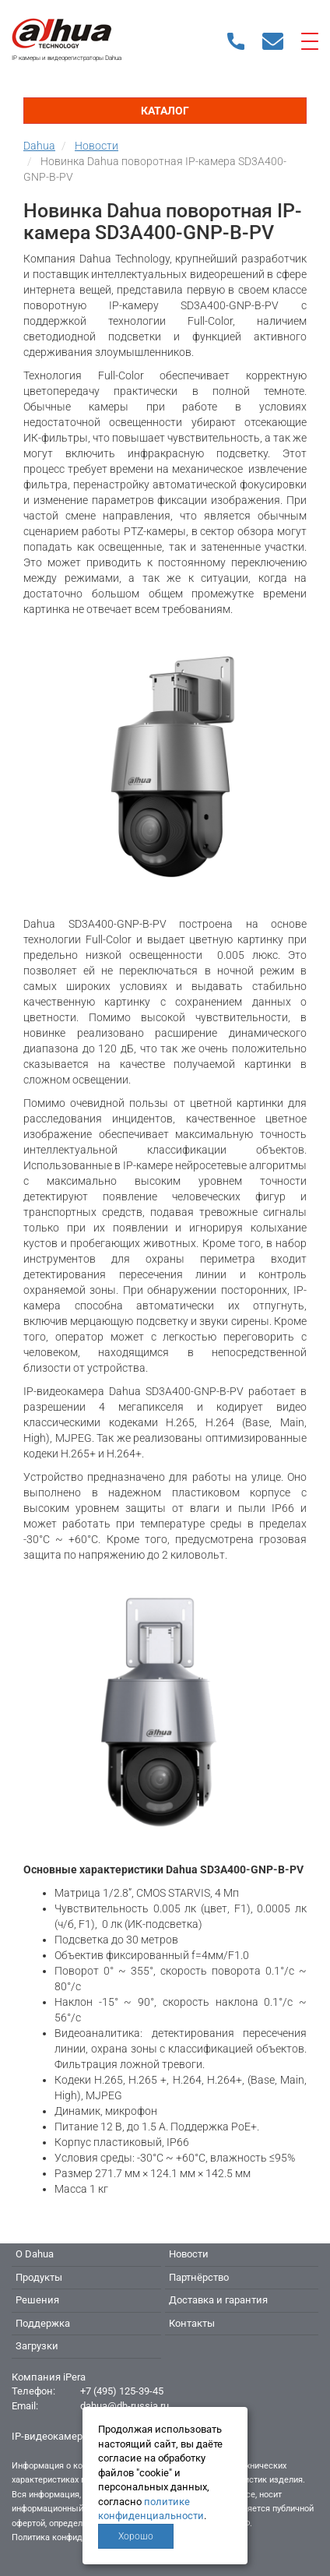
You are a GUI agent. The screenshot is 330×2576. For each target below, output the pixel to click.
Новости (189, 2254)
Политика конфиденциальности (75, 2537)
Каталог (165, 110)
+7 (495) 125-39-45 (121, 2391)
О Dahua (35, 2254)
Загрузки (37, 2346)
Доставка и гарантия (218, 2300)
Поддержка (43, 2323)
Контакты (192, 2323)
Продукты (39, 2277)
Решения (37, 2300)
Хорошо (135, 2536)
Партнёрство (199, 2277)
